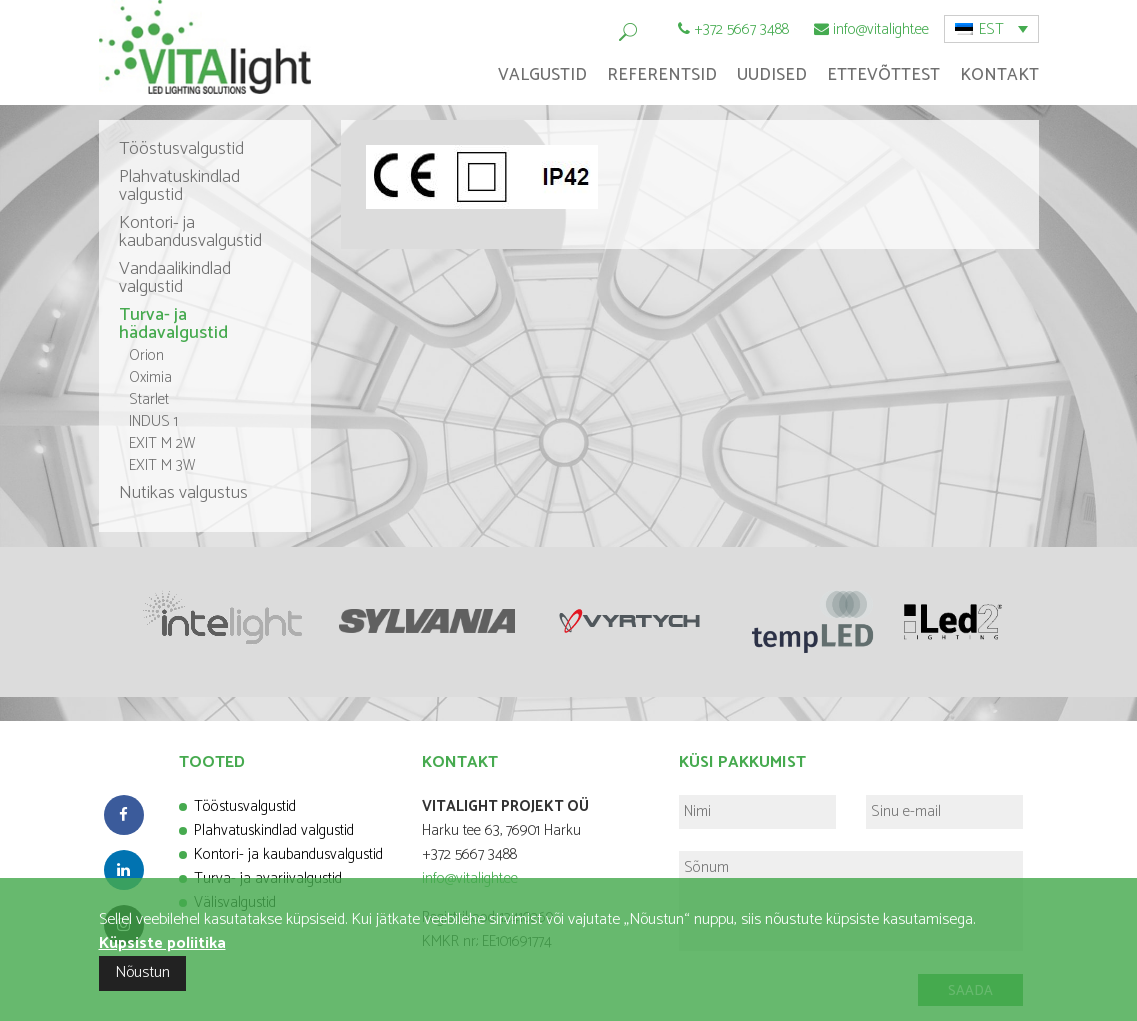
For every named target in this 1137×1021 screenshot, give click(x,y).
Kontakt (999, 75)
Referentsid (662, 75)
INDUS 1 (153, 421)
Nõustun (142, 972)
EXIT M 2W (162, 443)
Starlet (149, 399)
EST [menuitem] (991, 29)
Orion (146, 355)
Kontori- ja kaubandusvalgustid (190, 232)
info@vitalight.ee (881, 29)
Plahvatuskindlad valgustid (179, 186)
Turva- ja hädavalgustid (173, 324)
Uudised (772, 75)
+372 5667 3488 (741, 29)
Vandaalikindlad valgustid (175, 278)
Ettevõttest (883, 75)
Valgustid (542, 75)
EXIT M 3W (162, 465)
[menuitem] (991, 29)
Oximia (150, 377)
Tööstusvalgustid (181, 149)
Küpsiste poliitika (162, 943)
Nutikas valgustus (183, 493)
